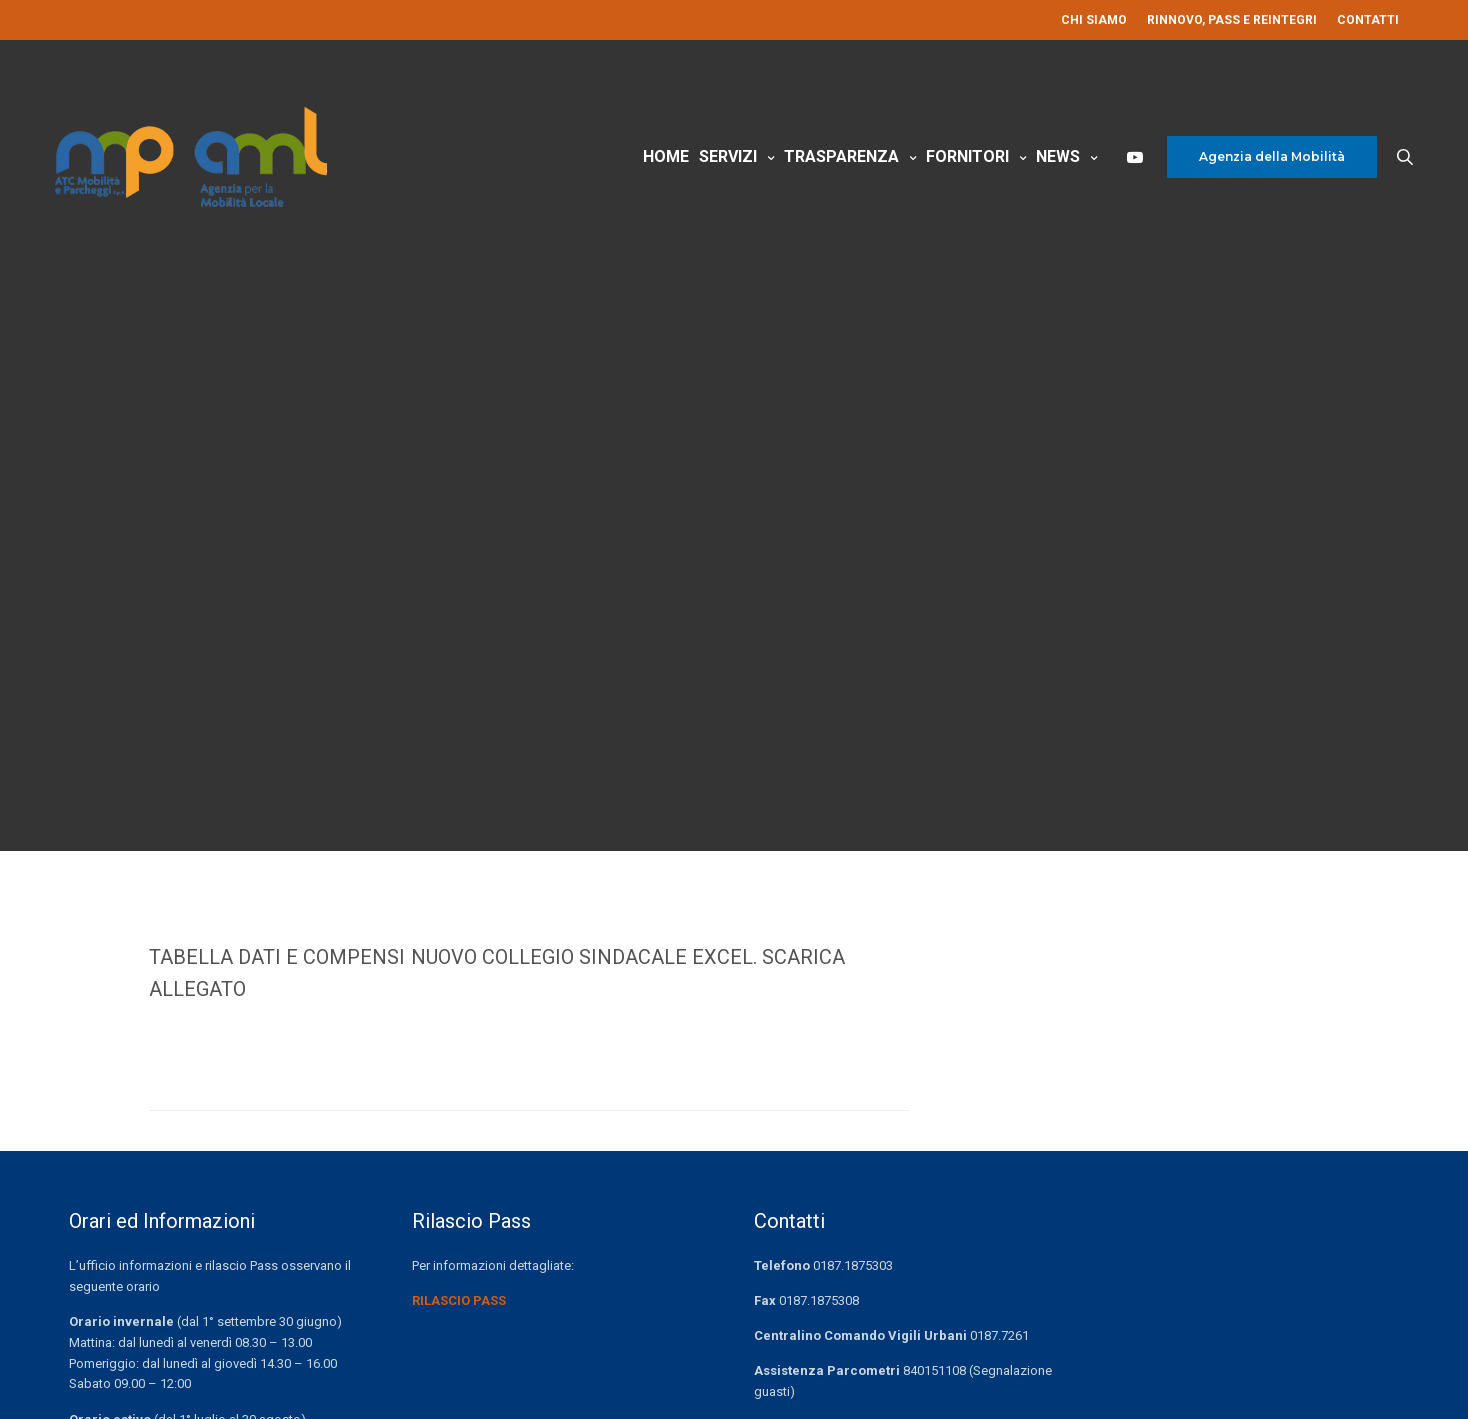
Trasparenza (841, 178)
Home (666, 178)
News (1058, 178)
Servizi (728, 178)
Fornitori (967, 178)
